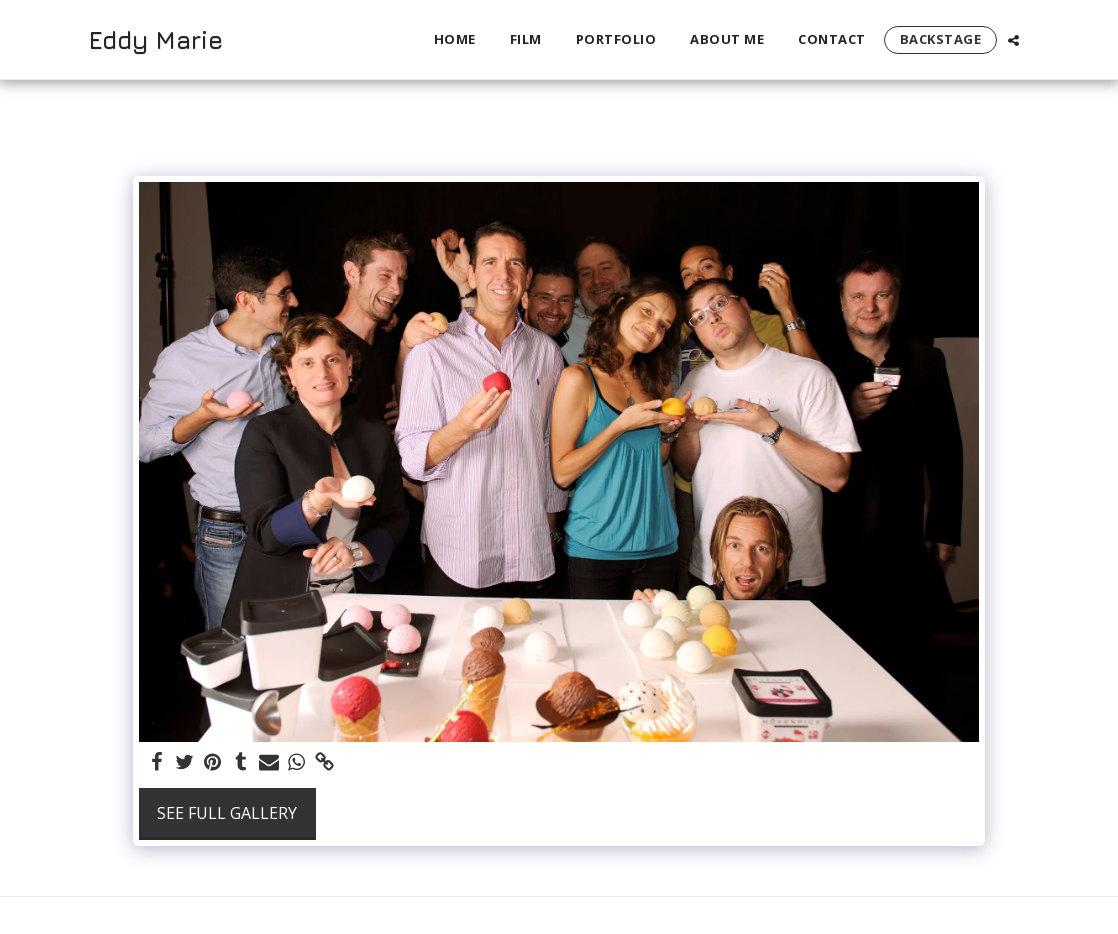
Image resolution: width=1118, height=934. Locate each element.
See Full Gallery (227, 813)
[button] (1013, 40)
